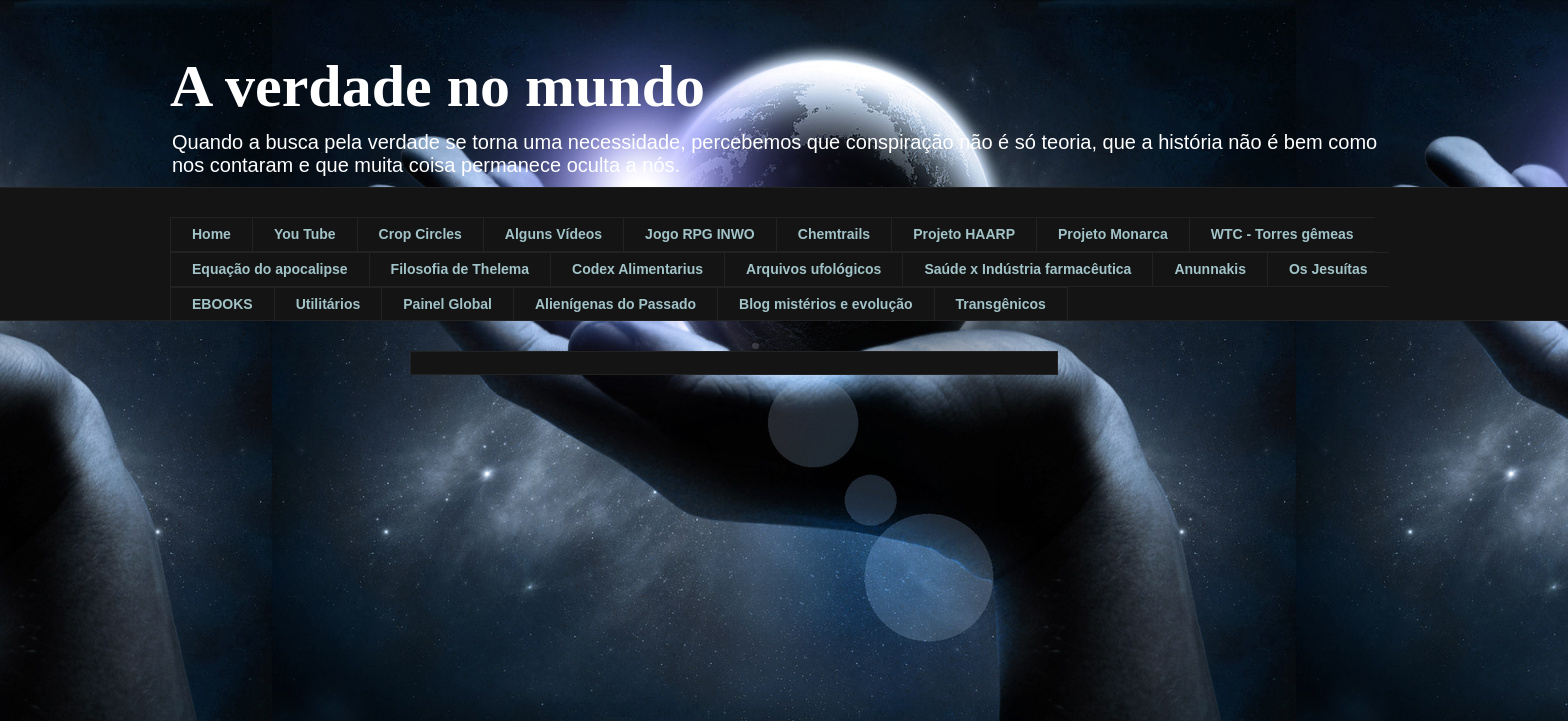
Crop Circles (420, 234)
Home (211, 234)
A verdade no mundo (437, 86)
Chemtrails (834, 234)
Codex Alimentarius (637, 269)
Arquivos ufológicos (813, 269)
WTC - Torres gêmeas (1282, 234)
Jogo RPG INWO (700, 234)
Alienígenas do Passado (615, 304)
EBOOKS (222, 304)
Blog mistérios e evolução (826, 304)
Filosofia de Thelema (460, 269)
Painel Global (447, 304)
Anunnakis (1210, 269)
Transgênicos (1001, 304)
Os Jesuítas (1328, 269)
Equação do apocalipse (270, 269)
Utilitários (328, 304)
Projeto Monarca (1113, 234)
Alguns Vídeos (553, 234)
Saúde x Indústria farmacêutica (1027, 269)
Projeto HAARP (964, 234)
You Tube (305, 234)
